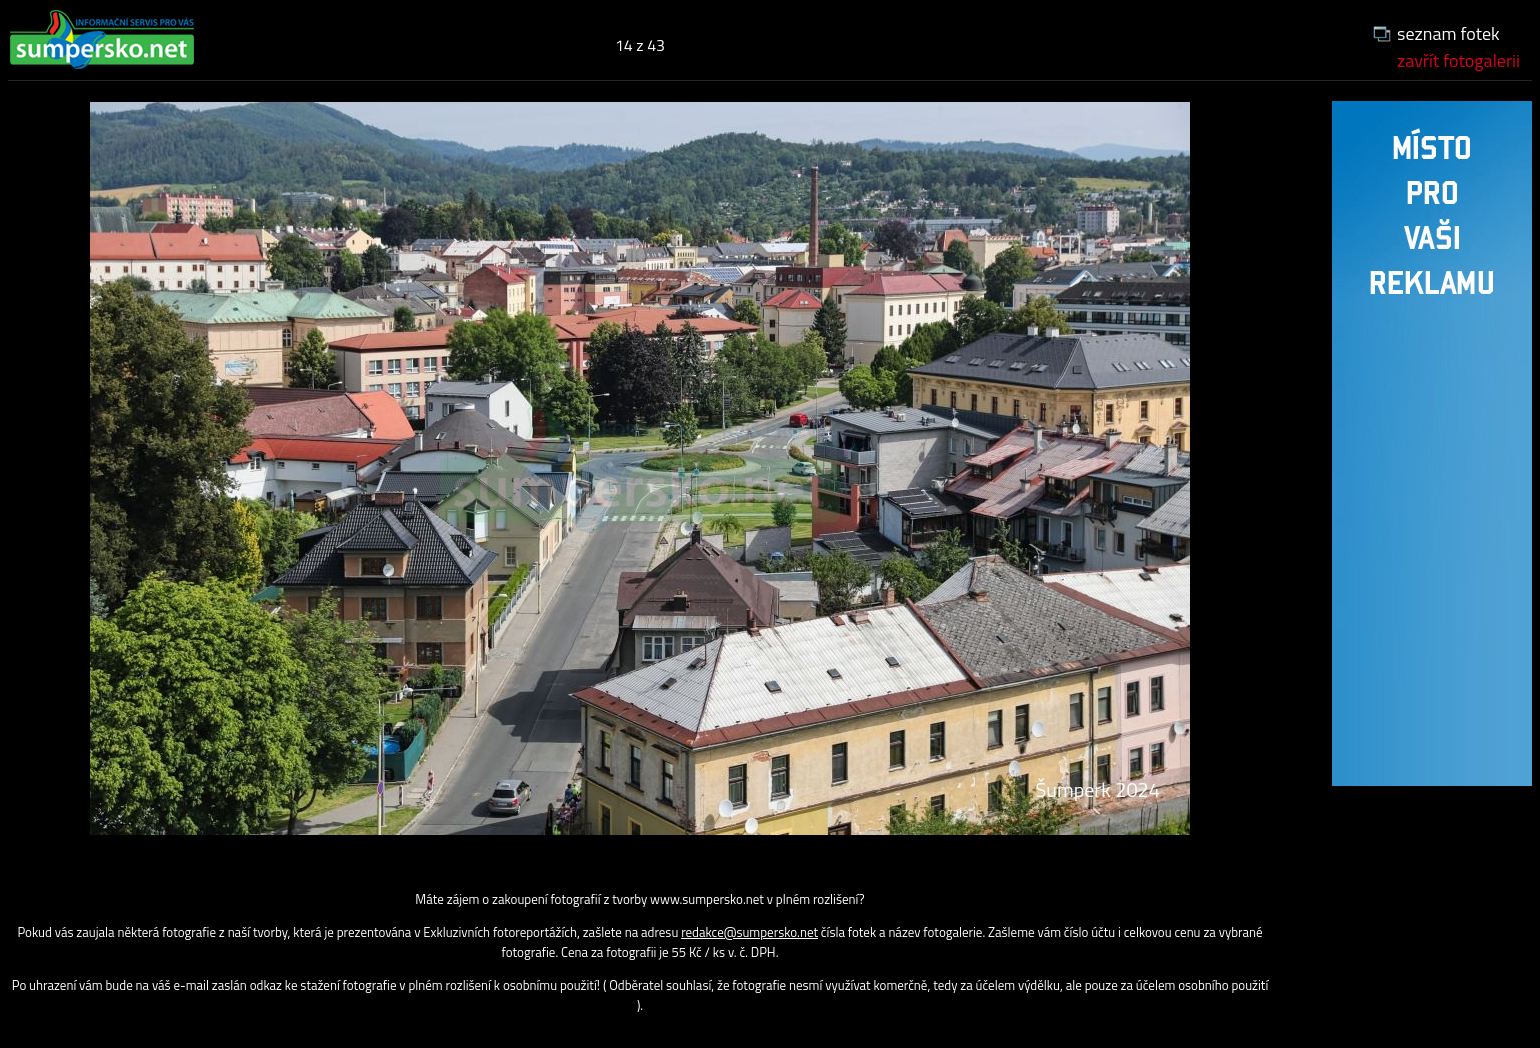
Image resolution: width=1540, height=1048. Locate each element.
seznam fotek (1448, 33)
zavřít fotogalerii (1458, 60)
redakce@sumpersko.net (749, 932)
